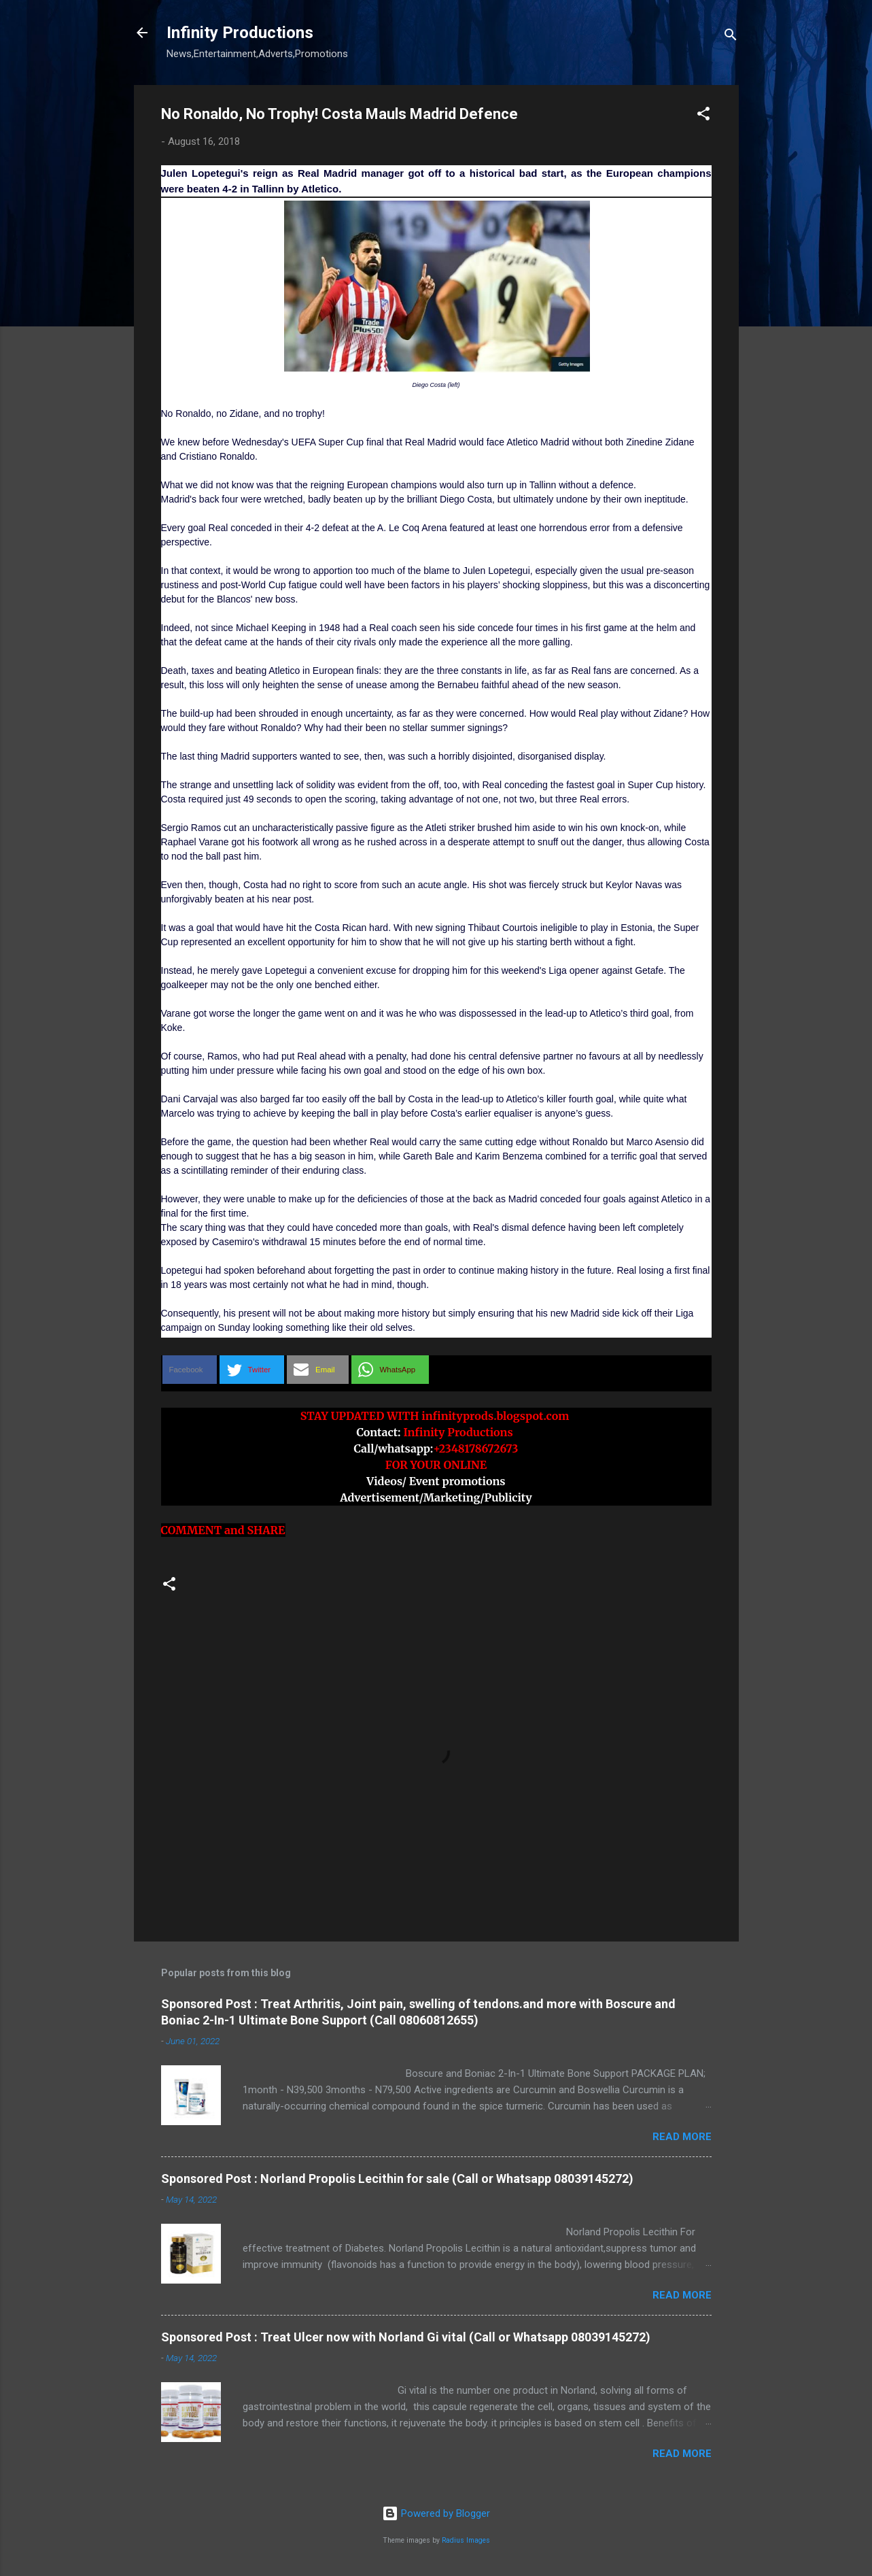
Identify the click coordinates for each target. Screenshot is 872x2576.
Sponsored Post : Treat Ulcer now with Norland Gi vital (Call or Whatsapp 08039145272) (405, 2337)
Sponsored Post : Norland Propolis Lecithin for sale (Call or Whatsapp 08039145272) (397, 2178)
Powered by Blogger (436, 2513)
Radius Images (466, 2540)
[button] (703, 115)
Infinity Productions (240, 32)
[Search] (730, 37)
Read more (682, 2137)
